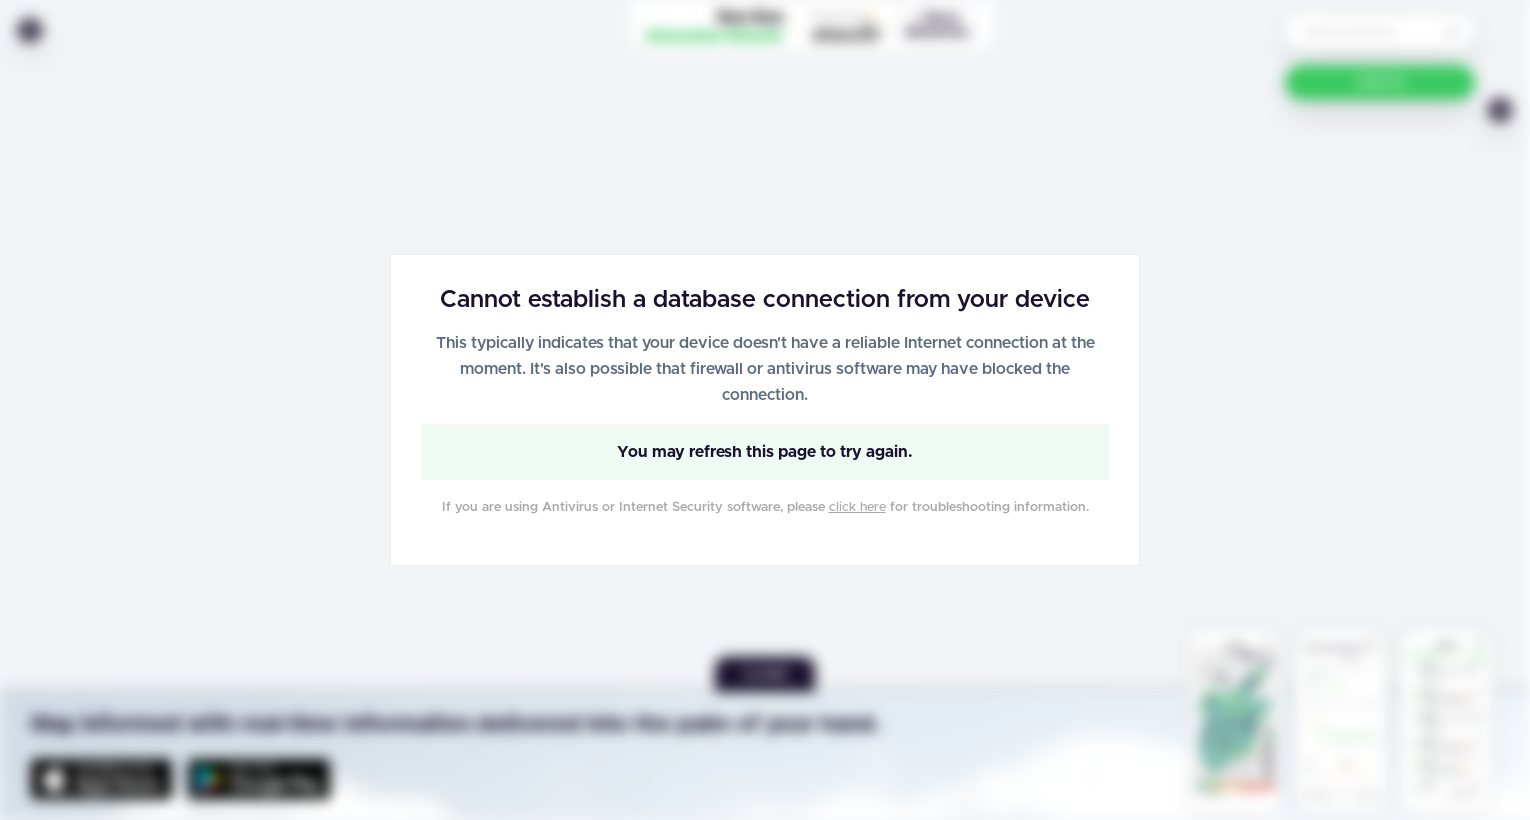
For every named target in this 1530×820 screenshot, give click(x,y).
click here (857, 507)
